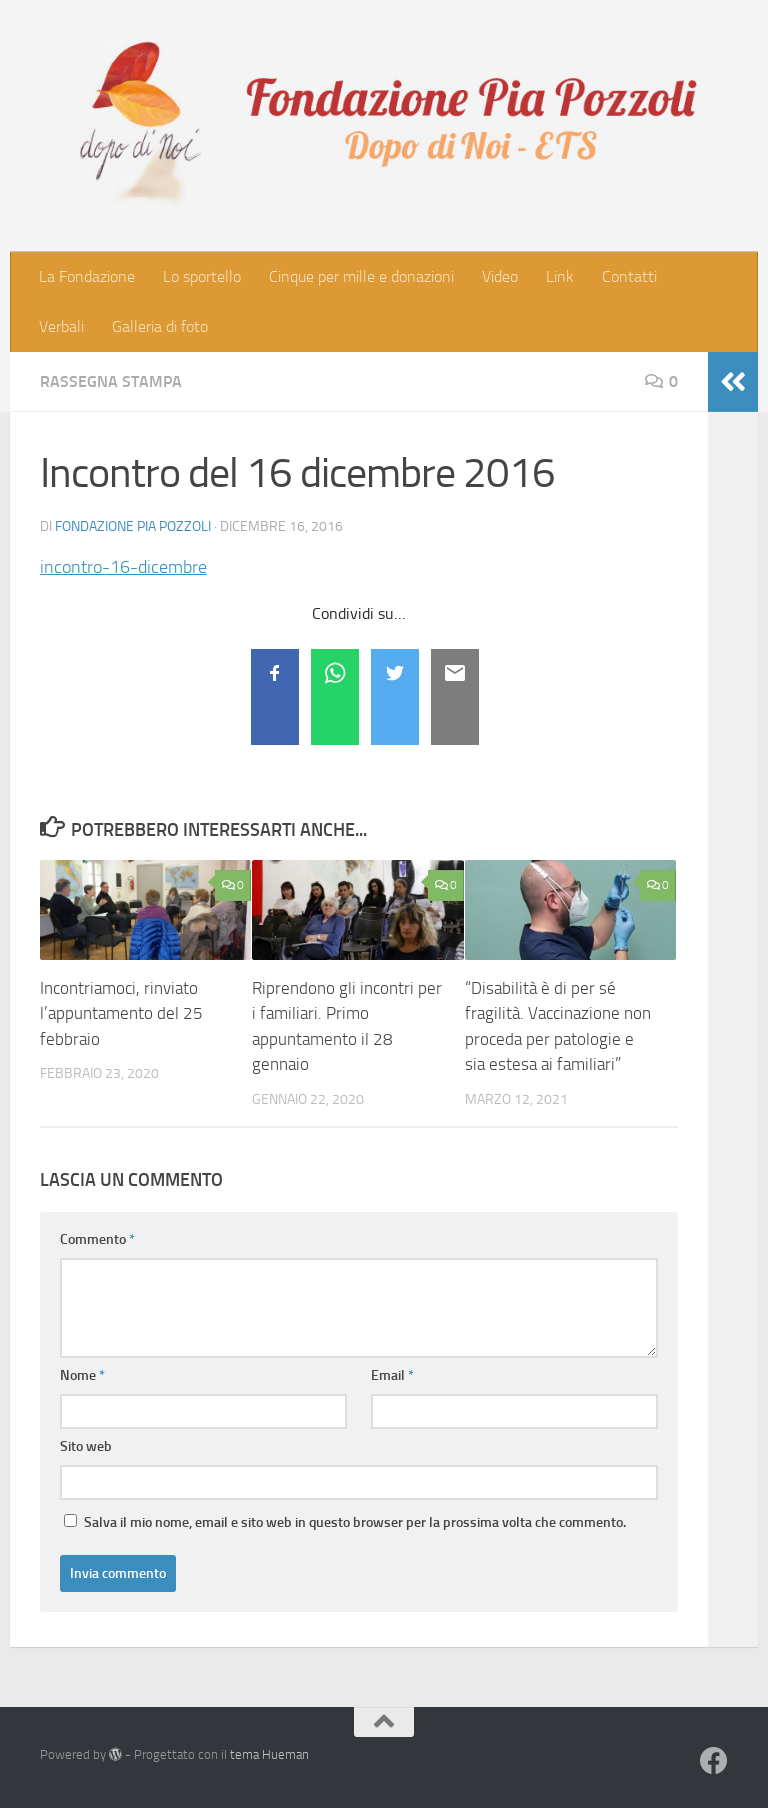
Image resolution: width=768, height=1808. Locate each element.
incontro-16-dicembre (123, 567)
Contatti (629, 276)
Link (560, 276)
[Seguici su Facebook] (714, 1761)
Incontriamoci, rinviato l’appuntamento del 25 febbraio (121, 1013)
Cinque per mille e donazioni (361, 276)
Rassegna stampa (111, 381)
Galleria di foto (160, 326)
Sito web (86, 1446)
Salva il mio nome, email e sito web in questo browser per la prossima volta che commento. (355, 1522)
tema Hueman (269, 1754)
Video (500, 276)
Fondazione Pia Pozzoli (133, 526)
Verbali (61, 326)
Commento (97, 1239)
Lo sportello (202, 276)
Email (392, 1375)
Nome (82, 1375)
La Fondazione (87, 276)
